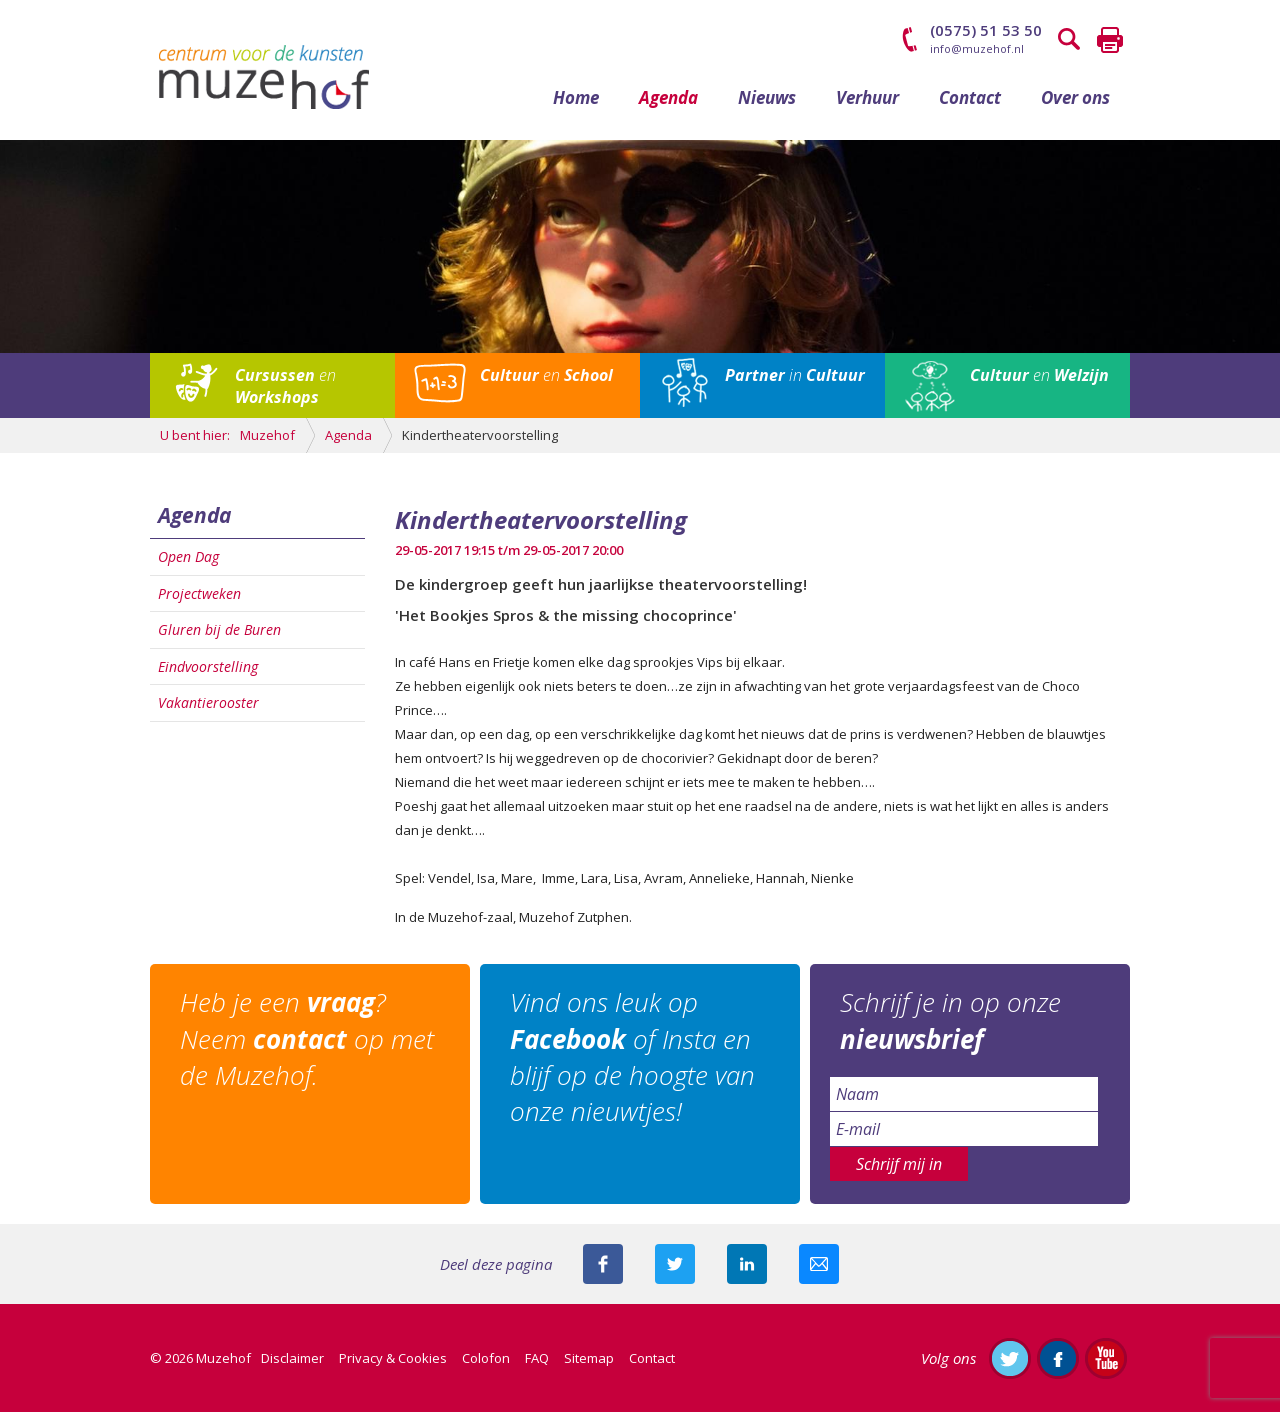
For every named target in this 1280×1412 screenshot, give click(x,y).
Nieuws (767, 97)
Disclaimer (292, 1358)
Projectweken (199, 593)
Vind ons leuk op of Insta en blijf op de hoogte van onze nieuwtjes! (632, 1056)
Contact (970, 97)
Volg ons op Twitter (1010, 1358)
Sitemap (589, 1358)
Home (576, 97)
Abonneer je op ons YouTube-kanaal (1106, 1358)
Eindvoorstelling (208, 666)
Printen (1110, 40)
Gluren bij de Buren (219, 629)
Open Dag (188, 556)
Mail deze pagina (819, 1264)
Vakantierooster (208, 702)
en (285, 386)
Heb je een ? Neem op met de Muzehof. (307, 1038)
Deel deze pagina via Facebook (603, 1264)
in (795, 375)
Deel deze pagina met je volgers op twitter (675, 1264)
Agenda (668, 97)
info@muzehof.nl (977, 48)
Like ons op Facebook (1058, 1358)
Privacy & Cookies (393, 1358)
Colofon (486, 1358)
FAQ (537, 1358)
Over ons (1075, 97)
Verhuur (867, 97)
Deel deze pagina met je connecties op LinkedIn (747, 1264)
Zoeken (1070, 40)
